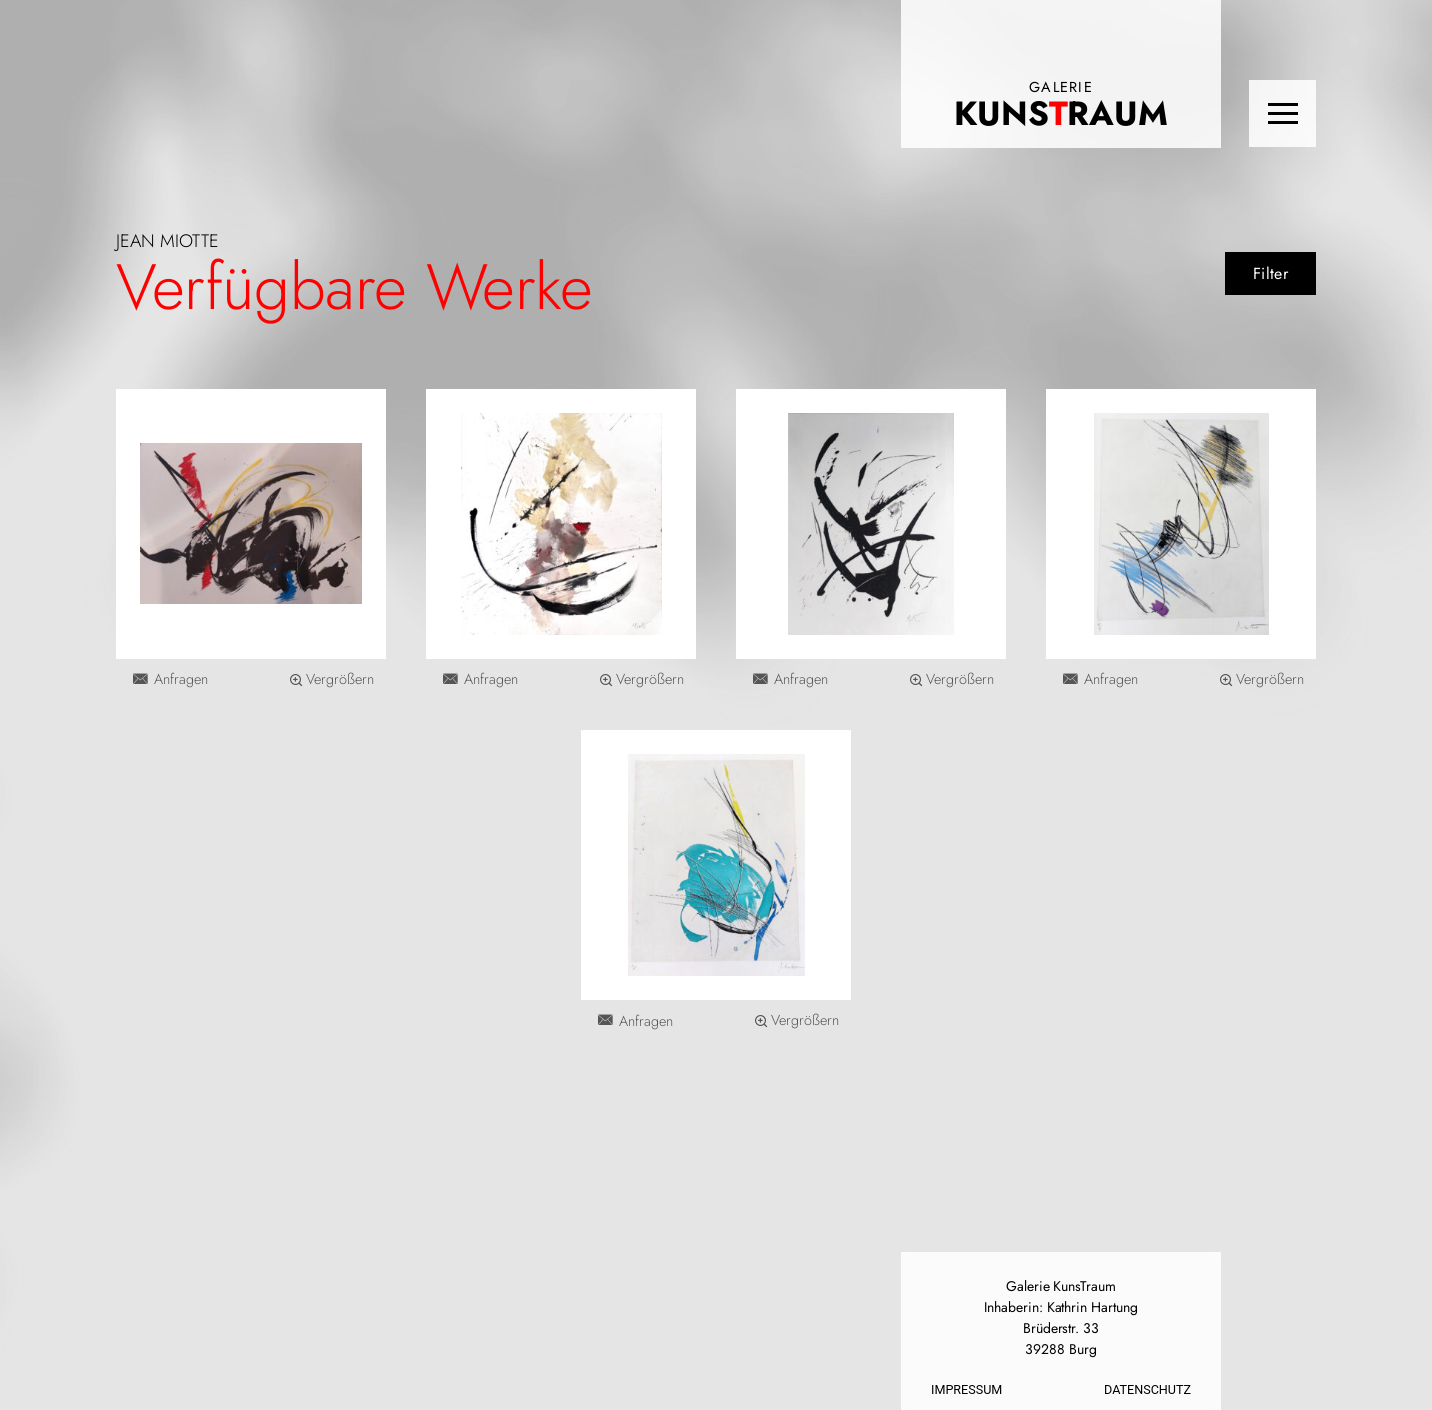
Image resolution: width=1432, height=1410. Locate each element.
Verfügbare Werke (354, 287)
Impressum (966, 1389)
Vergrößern (340, 679)
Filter (1270, 273)
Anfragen (181, 679)
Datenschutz (1147, 1389)
